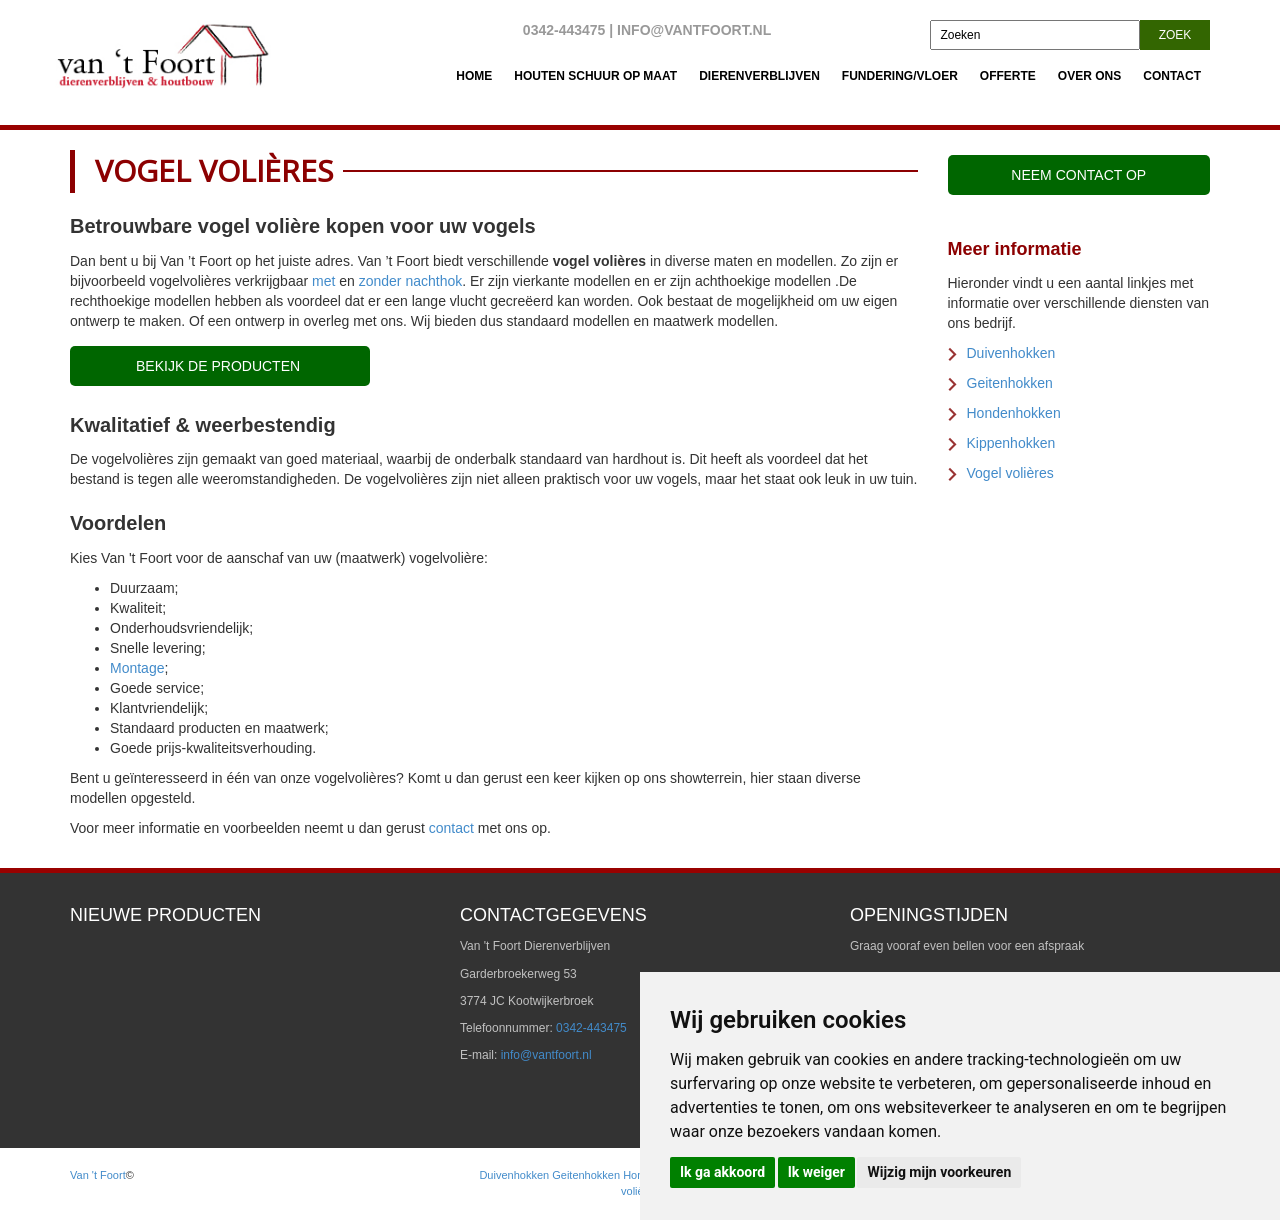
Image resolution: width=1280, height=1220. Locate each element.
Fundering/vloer (900, 76)
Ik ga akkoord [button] (722, 1172)
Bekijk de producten (220, 366)
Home (474, 76)
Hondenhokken (1014, 413)
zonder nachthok (411, 281)
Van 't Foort (98, 1175)
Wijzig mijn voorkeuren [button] (939, 1172)
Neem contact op (1078, 175)
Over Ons (1089, 76)
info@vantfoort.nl (694, 30)
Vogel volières (1010, 473)
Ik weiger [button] (816, 1172)
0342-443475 (564, 30)
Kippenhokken (1011, 443)
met (323, 281)
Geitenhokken (1010, 383)
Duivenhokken (1011, 353)
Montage (137, 668)
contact (451, 828)
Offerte (1008, 76)
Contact (1172, 76)
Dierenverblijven (759, 76)
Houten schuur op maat (595, 76)
